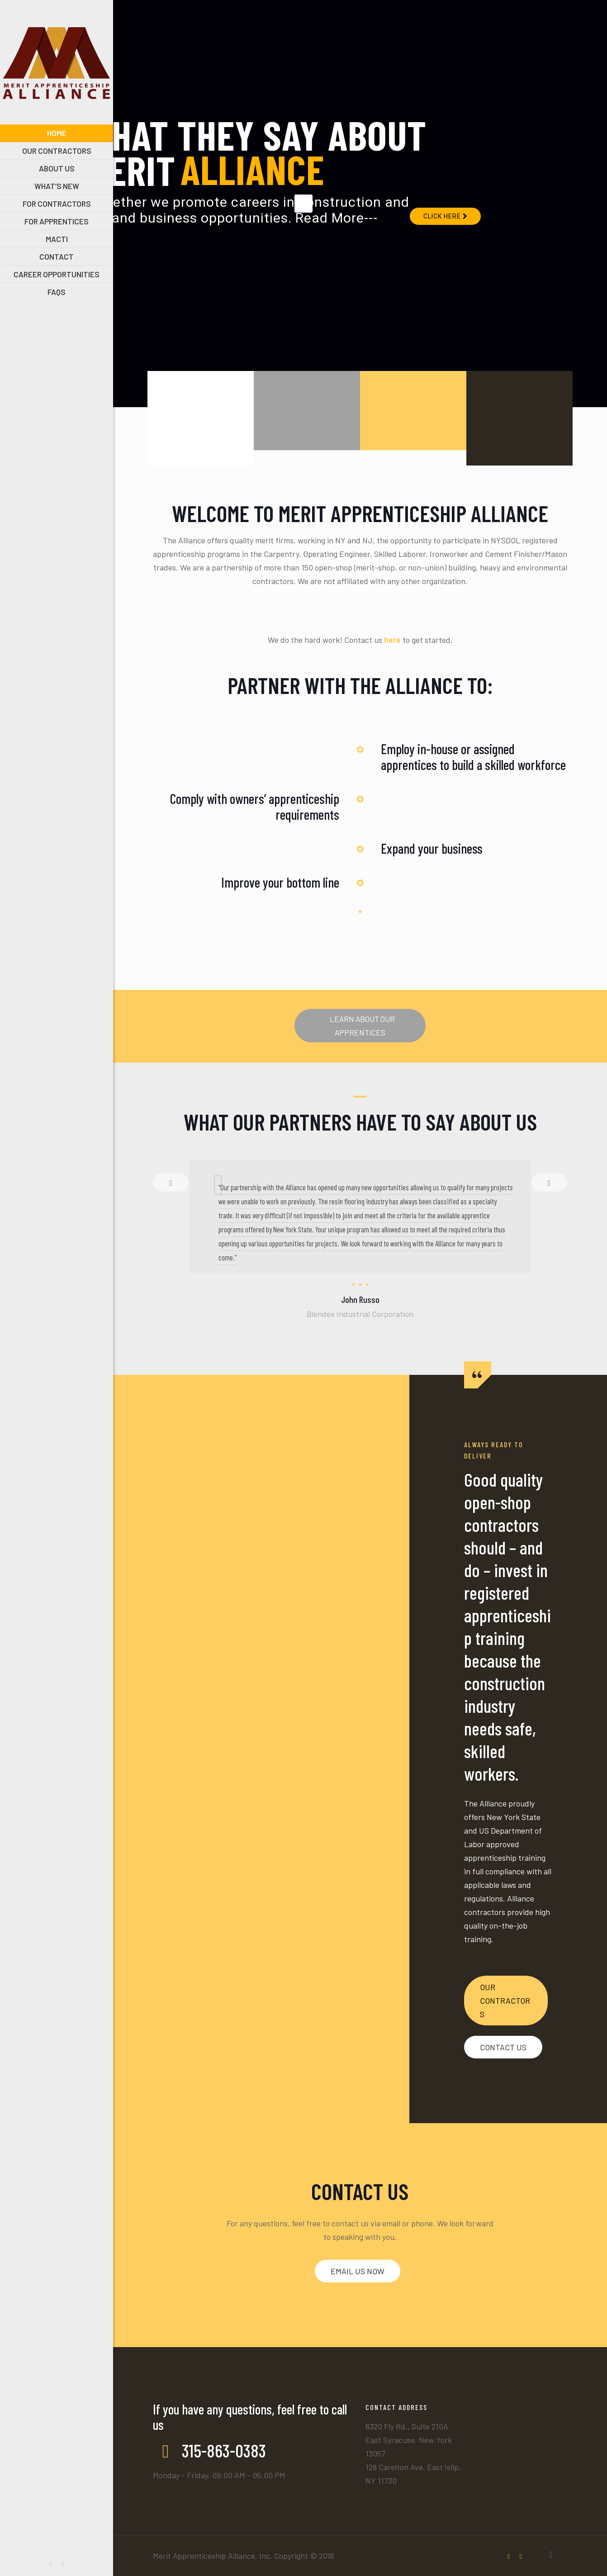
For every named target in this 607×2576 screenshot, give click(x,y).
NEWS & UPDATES (185, 509)
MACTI (285, 502)
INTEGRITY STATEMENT (510, 509)
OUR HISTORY (407, 502)
